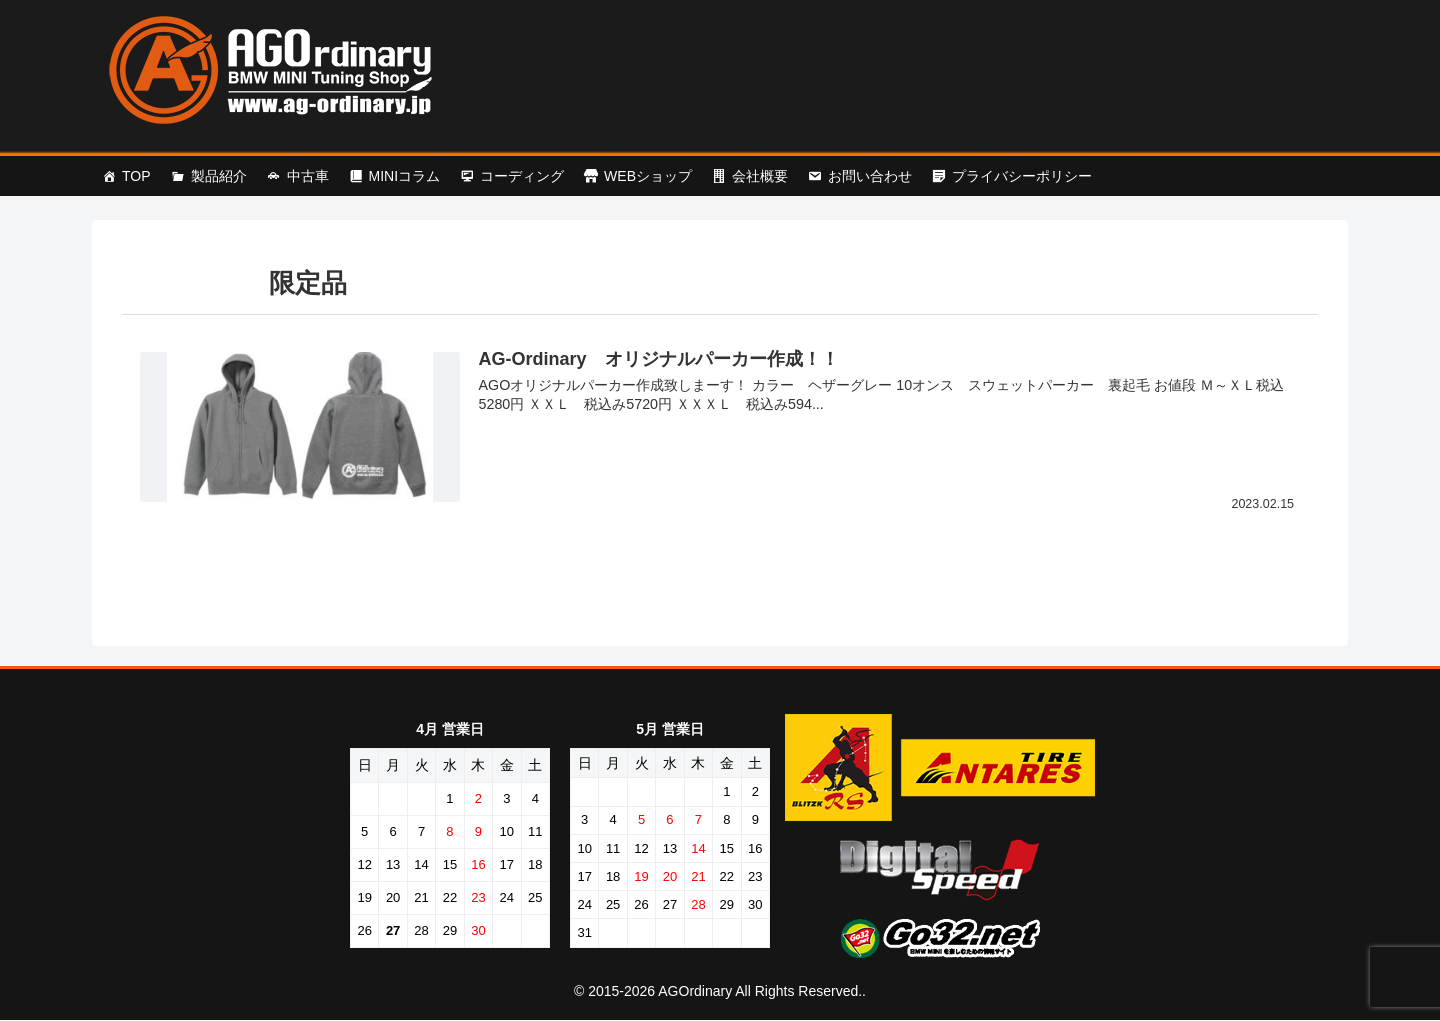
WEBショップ (648, 176)
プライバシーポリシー (1022, 176)
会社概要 (760, 176)
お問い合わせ (870, 176)
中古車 (308, 176)
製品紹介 (219, 176)
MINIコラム (405, 176)
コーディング (522, 176)
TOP (136, 176)
